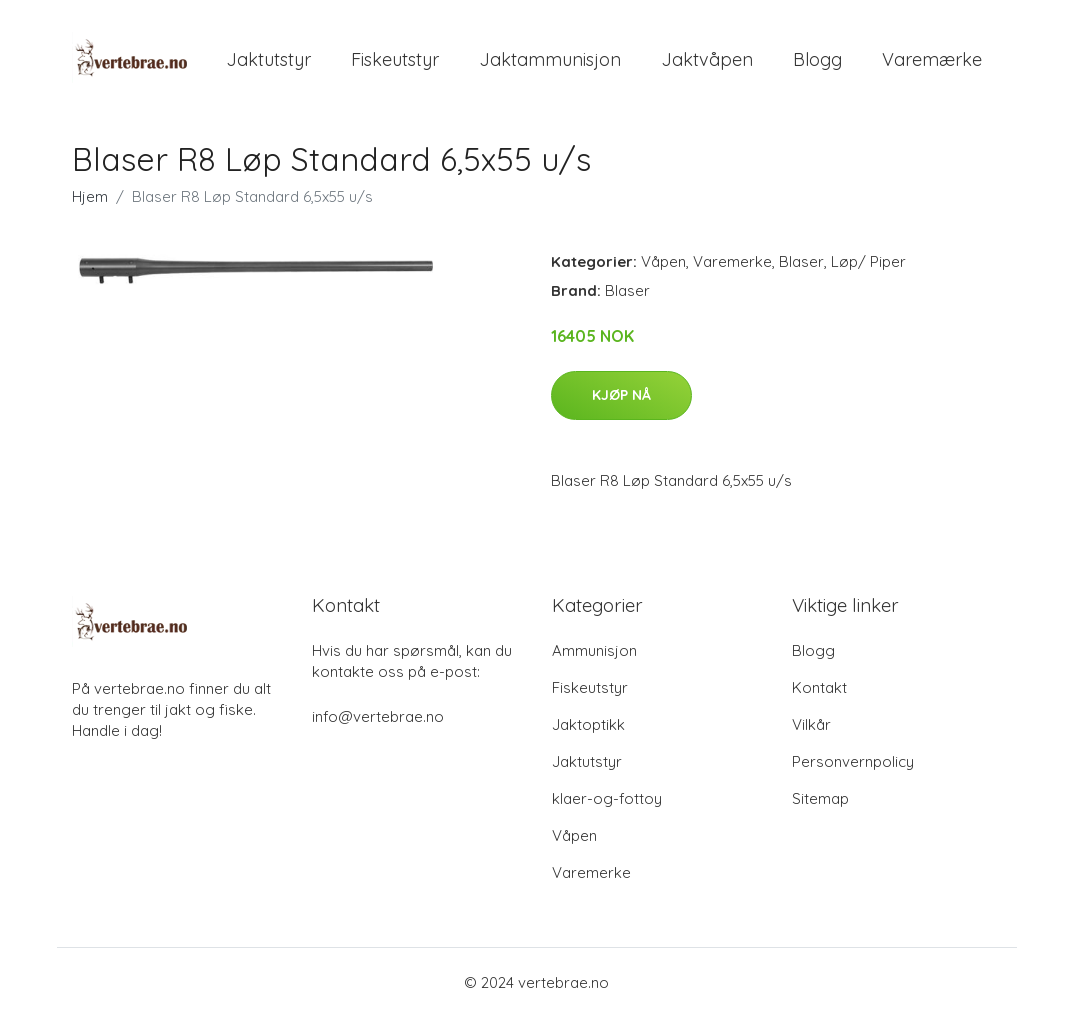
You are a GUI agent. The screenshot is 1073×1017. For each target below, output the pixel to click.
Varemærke (932, 59)
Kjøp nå (621, 395)
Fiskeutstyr (395, 59)
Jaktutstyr (268, 59)
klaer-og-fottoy (607, 798)
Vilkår (811, 724)
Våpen (663, 261)
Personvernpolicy (853, 761)
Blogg (817, 59)
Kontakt (819, 687)
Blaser (801, 261)
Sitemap (820, 798)
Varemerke (732, 261)
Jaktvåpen (707, 59)
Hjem (90, 196)
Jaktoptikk (588, 724)
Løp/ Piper (868, 261)
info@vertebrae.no (378, 716)
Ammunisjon (594, 650)
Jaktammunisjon (550, 59)
